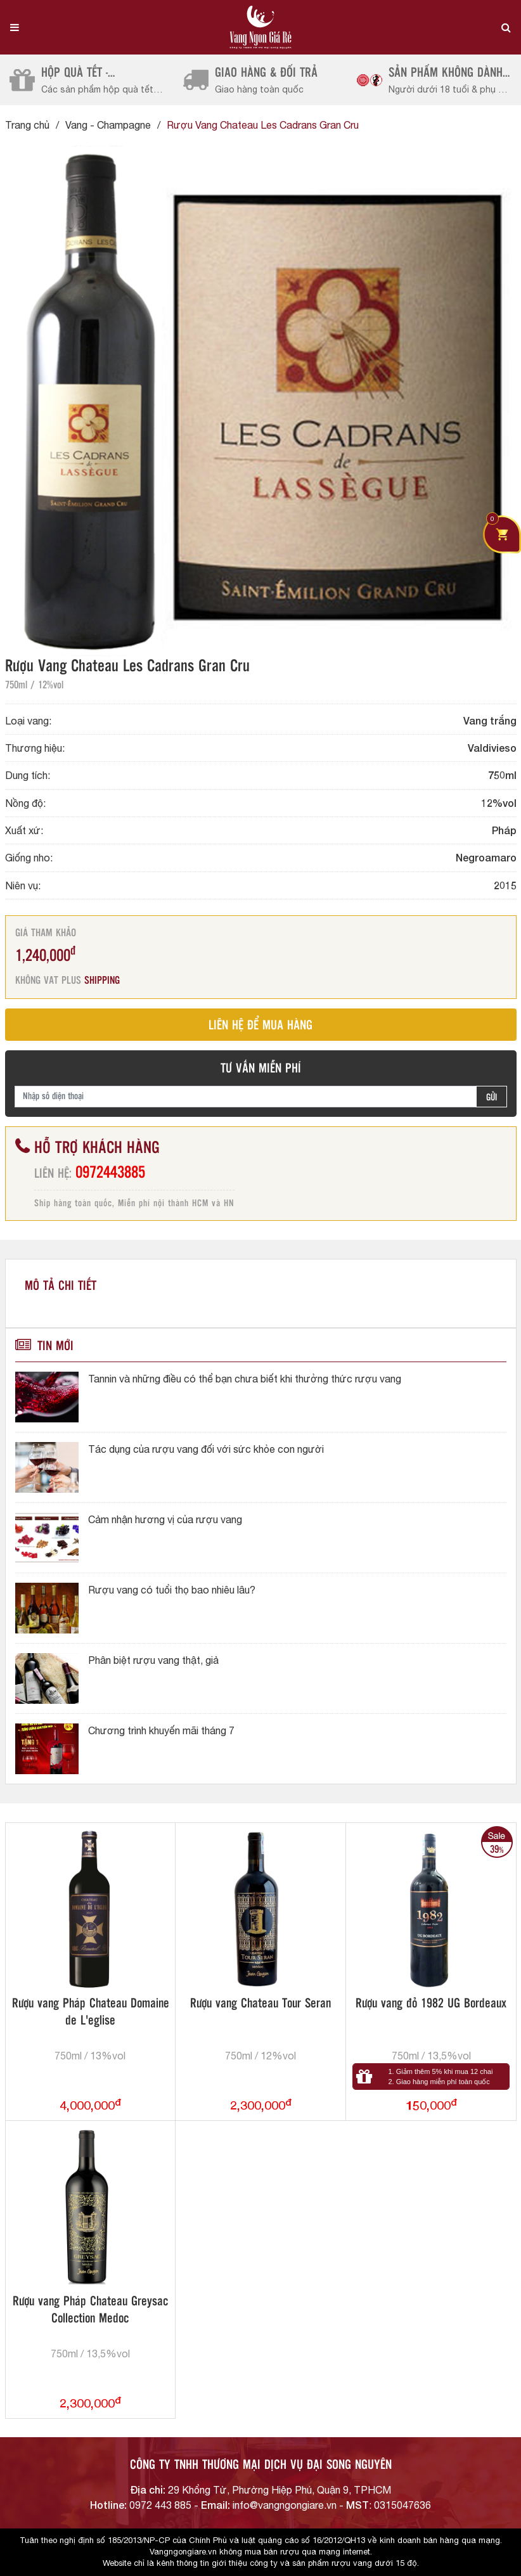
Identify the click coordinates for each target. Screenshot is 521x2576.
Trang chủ (27, 125)
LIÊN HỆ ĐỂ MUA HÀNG (260, 1026)
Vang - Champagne (108, 125)
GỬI (491, 1097)
